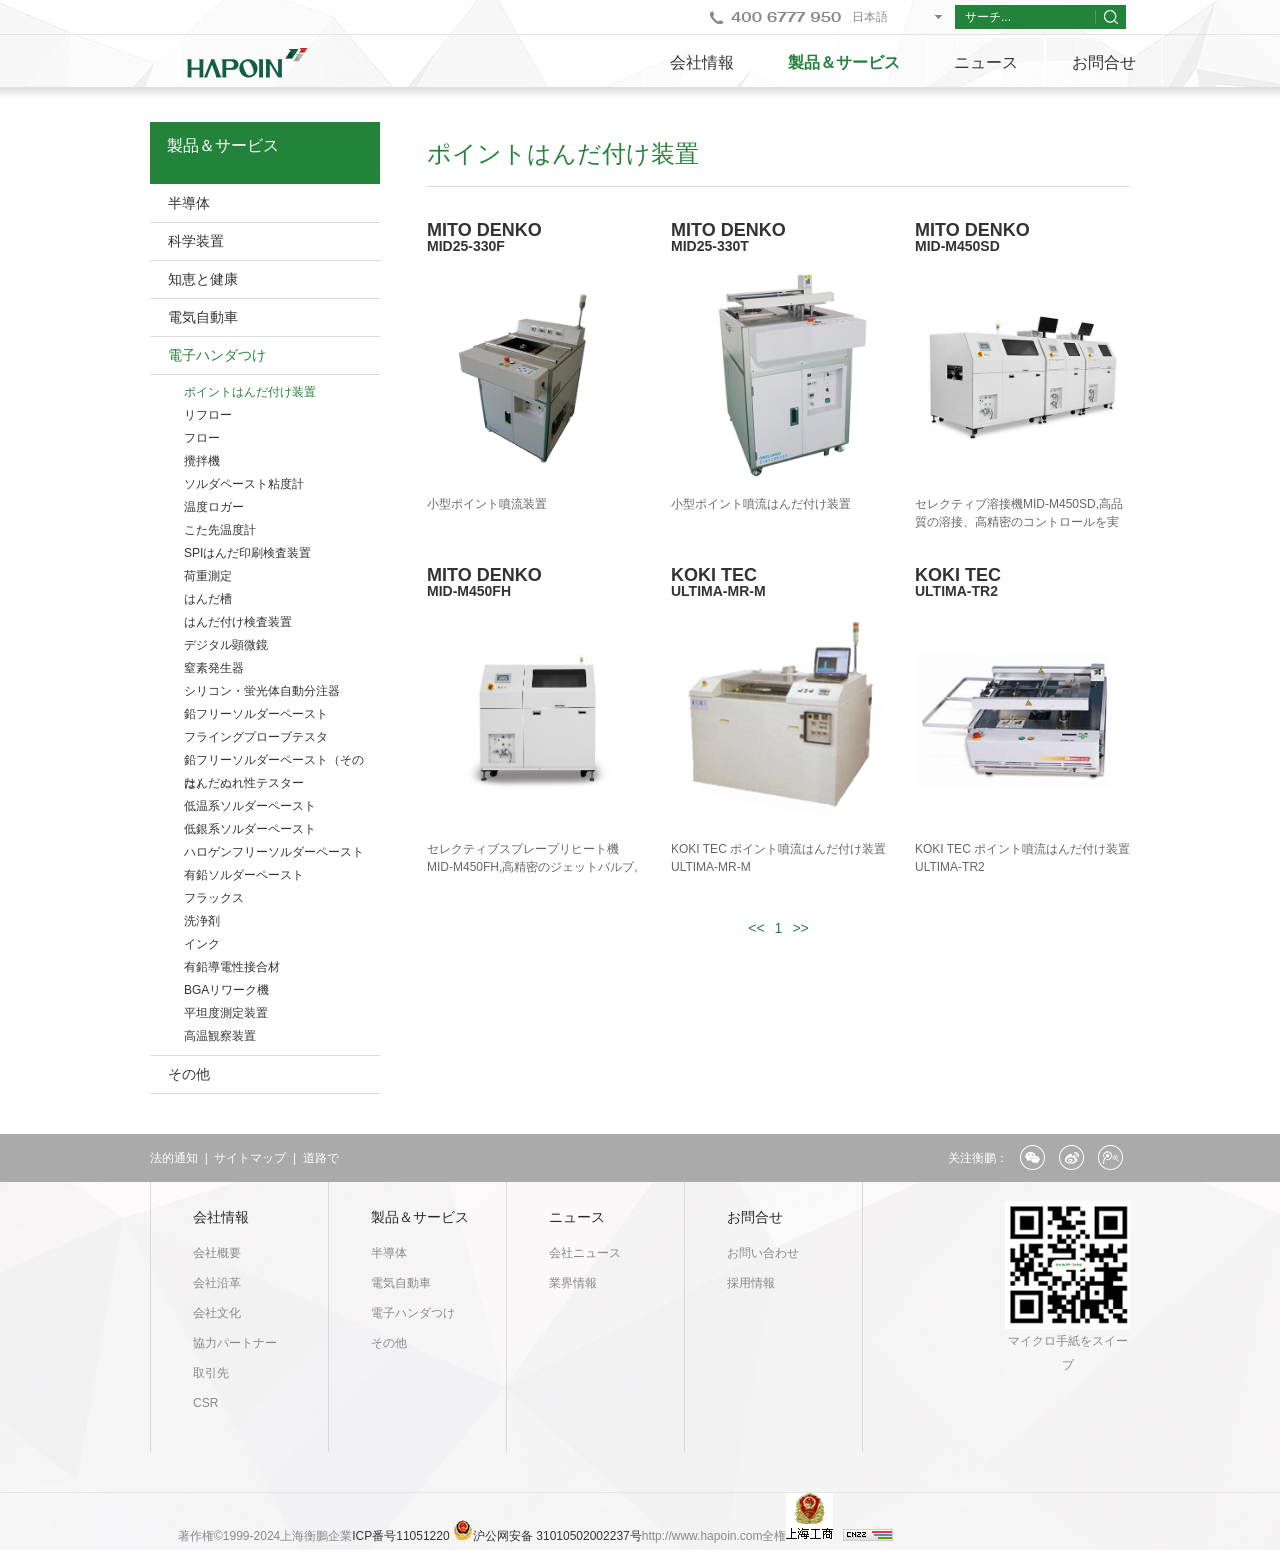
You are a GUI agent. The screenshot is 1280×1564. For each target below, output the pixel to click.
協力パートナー (235, 1343)
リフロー (208, 415)
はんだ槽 (208, 599)
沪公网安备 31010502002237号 (557, 1536)
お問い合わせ (763, 1253)
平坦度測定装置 (226, 1013)
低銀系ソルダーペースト (250, 829)
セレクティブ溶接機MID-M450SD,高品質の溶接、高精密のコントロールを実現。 (1019, 522)
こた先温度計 (220, 530)
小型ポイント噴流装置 (487, 504)
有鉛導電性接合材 (232, 967)
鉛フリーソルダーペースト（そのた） (274, 762)
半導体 (189, 203)
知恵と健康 (203, 279)
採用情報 (751, 1283)
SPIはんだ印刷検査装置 (247, 553)
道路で (321, 1158)
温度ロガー (214, 507)
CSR (205, 1403)
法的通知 (174, 1158)
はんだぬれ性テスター (244, 783)
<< (756, 928)
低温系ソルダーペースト (250, 806)
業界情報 (573, 1283)
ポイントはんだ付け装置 (250, 392)
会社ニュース (585, 1253)
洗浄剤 (202, 921)
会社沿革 (217, 1283)
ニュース (986, 62)
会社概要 (217, 1253)
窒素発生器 (214, 668)
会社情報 (702, 62)
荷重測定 (208, 576)
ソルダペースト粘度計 (244, 484)
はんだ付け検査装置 (238, 622)
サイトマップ (250, 1158)
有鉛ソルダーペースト (244, 875)
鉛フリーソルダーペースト (256, 714)
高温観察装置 (220, 1036)
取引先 (211, 1373)
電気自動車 (203, 317)
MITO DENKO (535, 236)
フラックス (214, 898)
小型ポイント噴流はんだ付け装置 (761, 504)
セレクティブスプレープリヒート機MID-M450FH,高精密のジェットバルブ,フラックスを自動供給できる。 (532, 867)
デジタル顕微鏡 (226, 645)
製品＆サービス (844, 62)
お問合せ (1104, 62)
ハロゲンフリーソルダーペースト (274, 852)
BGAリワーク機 (226, 990)
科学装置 (196, 241)
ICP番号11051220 (402, 1536)
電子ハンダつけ (217, 355)
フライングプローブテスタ (256, 737)
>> (800, 928)
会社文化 (217, 1313)
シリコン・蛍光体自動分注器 (262, 691)
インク (202, 944)
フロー (202, 438)
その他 (189, 1074)
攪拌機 (202, 461)
